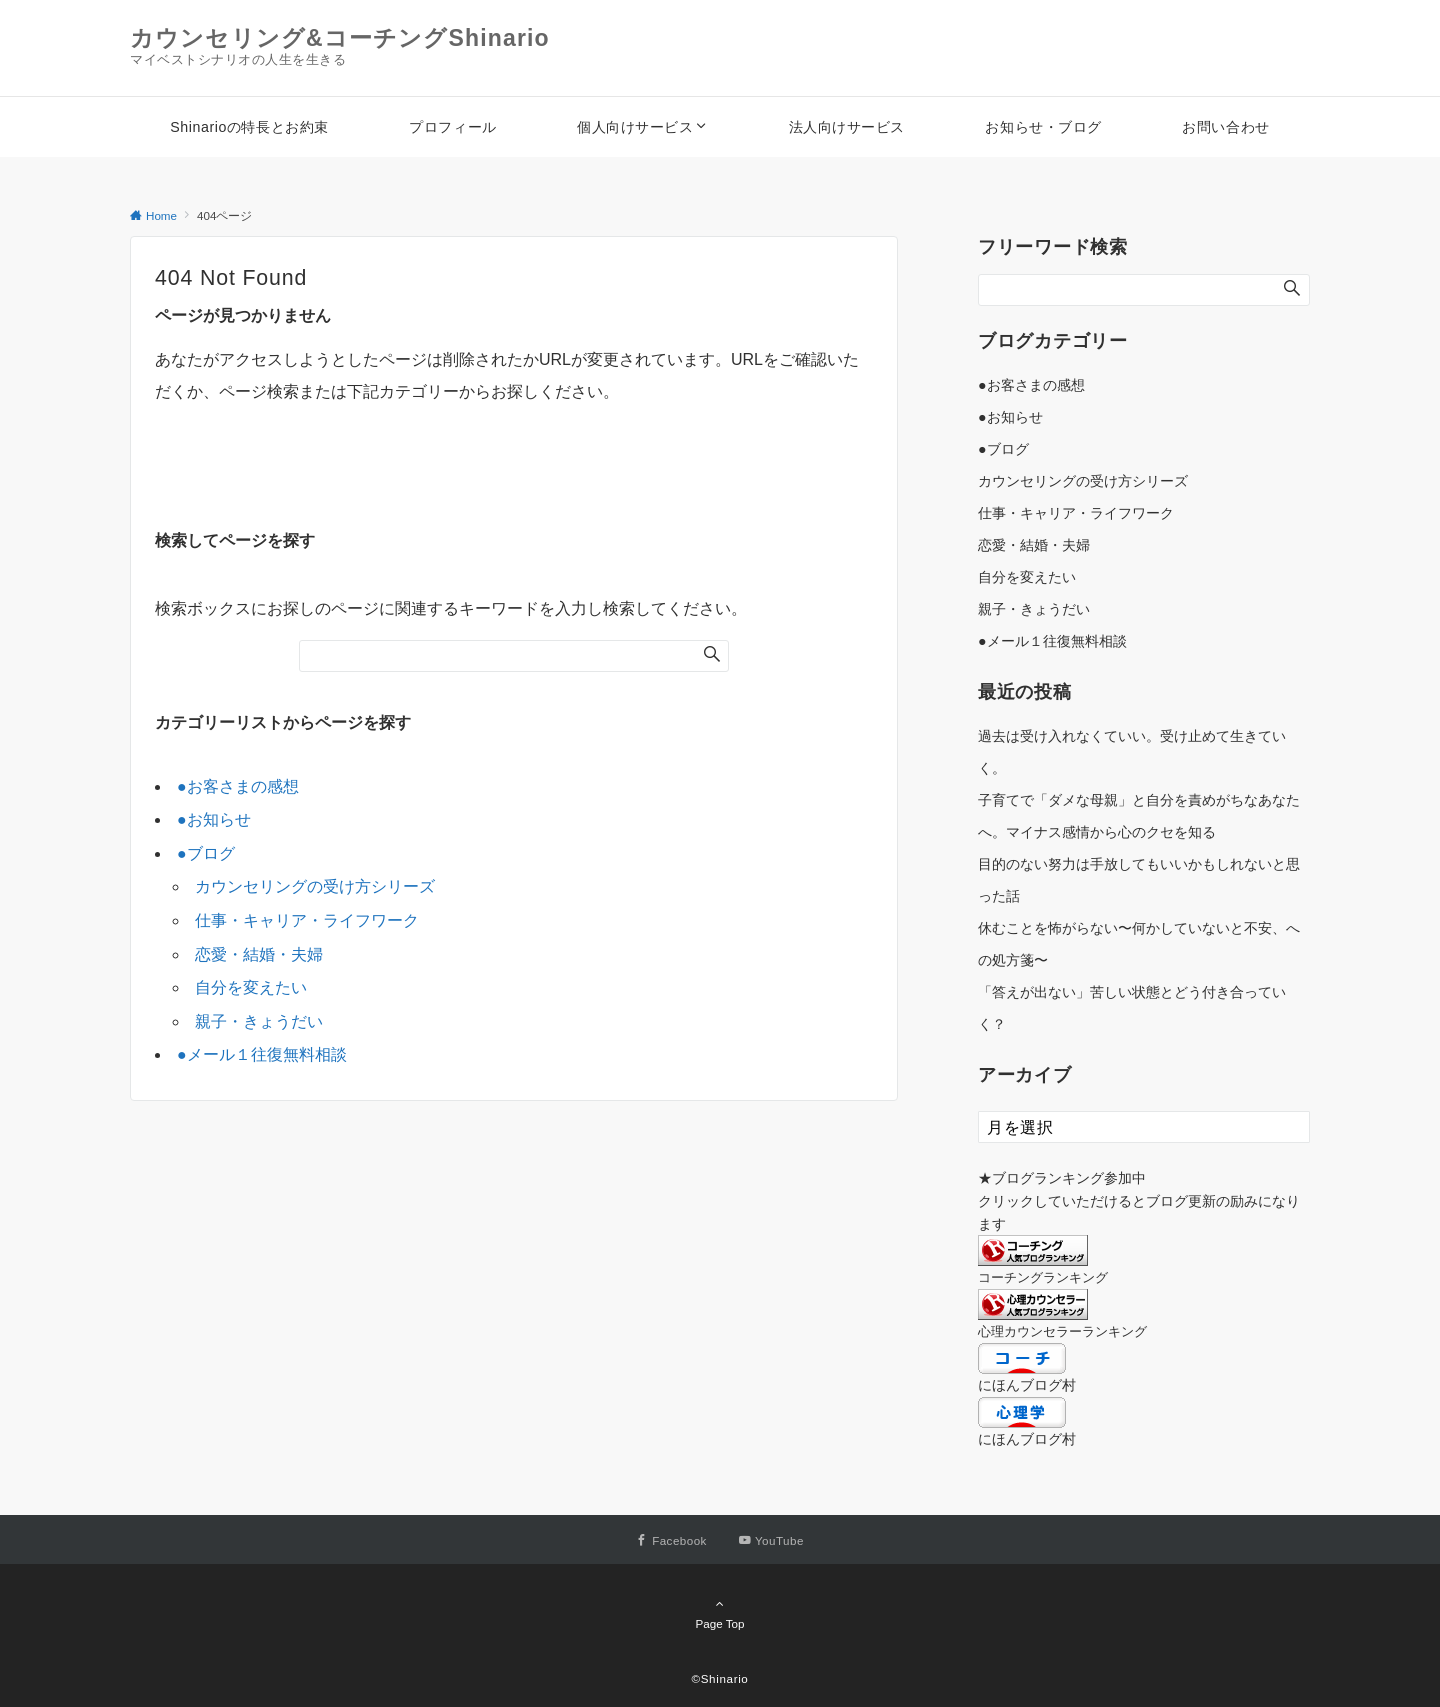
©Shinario (720, 1678)
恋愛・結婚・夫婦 (259, 954)
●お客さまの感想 (238, 786)
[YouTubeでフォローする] (771, 1540)
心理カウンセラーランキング (1062, 1331)
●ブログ (206, 853)
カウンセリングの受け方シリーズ (315, 886)
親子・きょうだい (259, 1021)
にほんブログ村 (1027, 1385)
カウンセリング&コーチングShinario (340, 38)
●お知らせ (214, 819)
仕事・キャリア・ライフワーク (307, 920)
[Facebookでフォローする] (671, 1540)
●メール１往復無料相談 (262, 1054)
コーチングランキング (1043, 1277)
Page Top (720, 1613)
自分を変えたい (251, 987)
